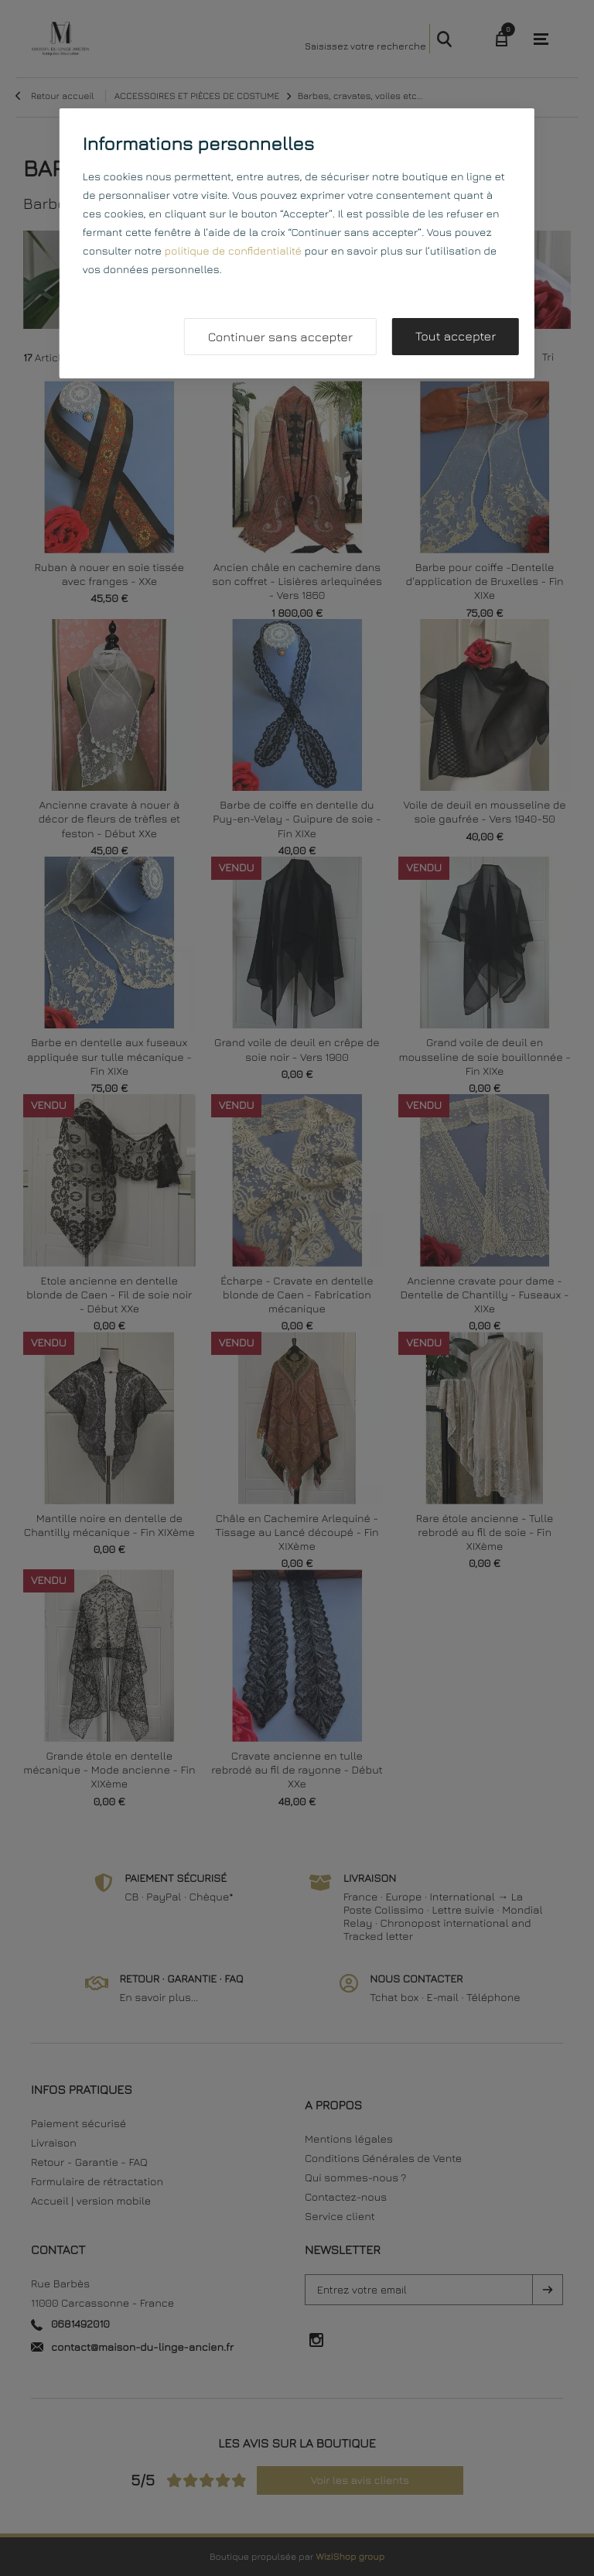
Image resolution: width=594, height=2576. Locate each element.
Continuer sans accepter (280, 337)
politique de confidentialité (232, 251)
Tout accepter (455, 337)
